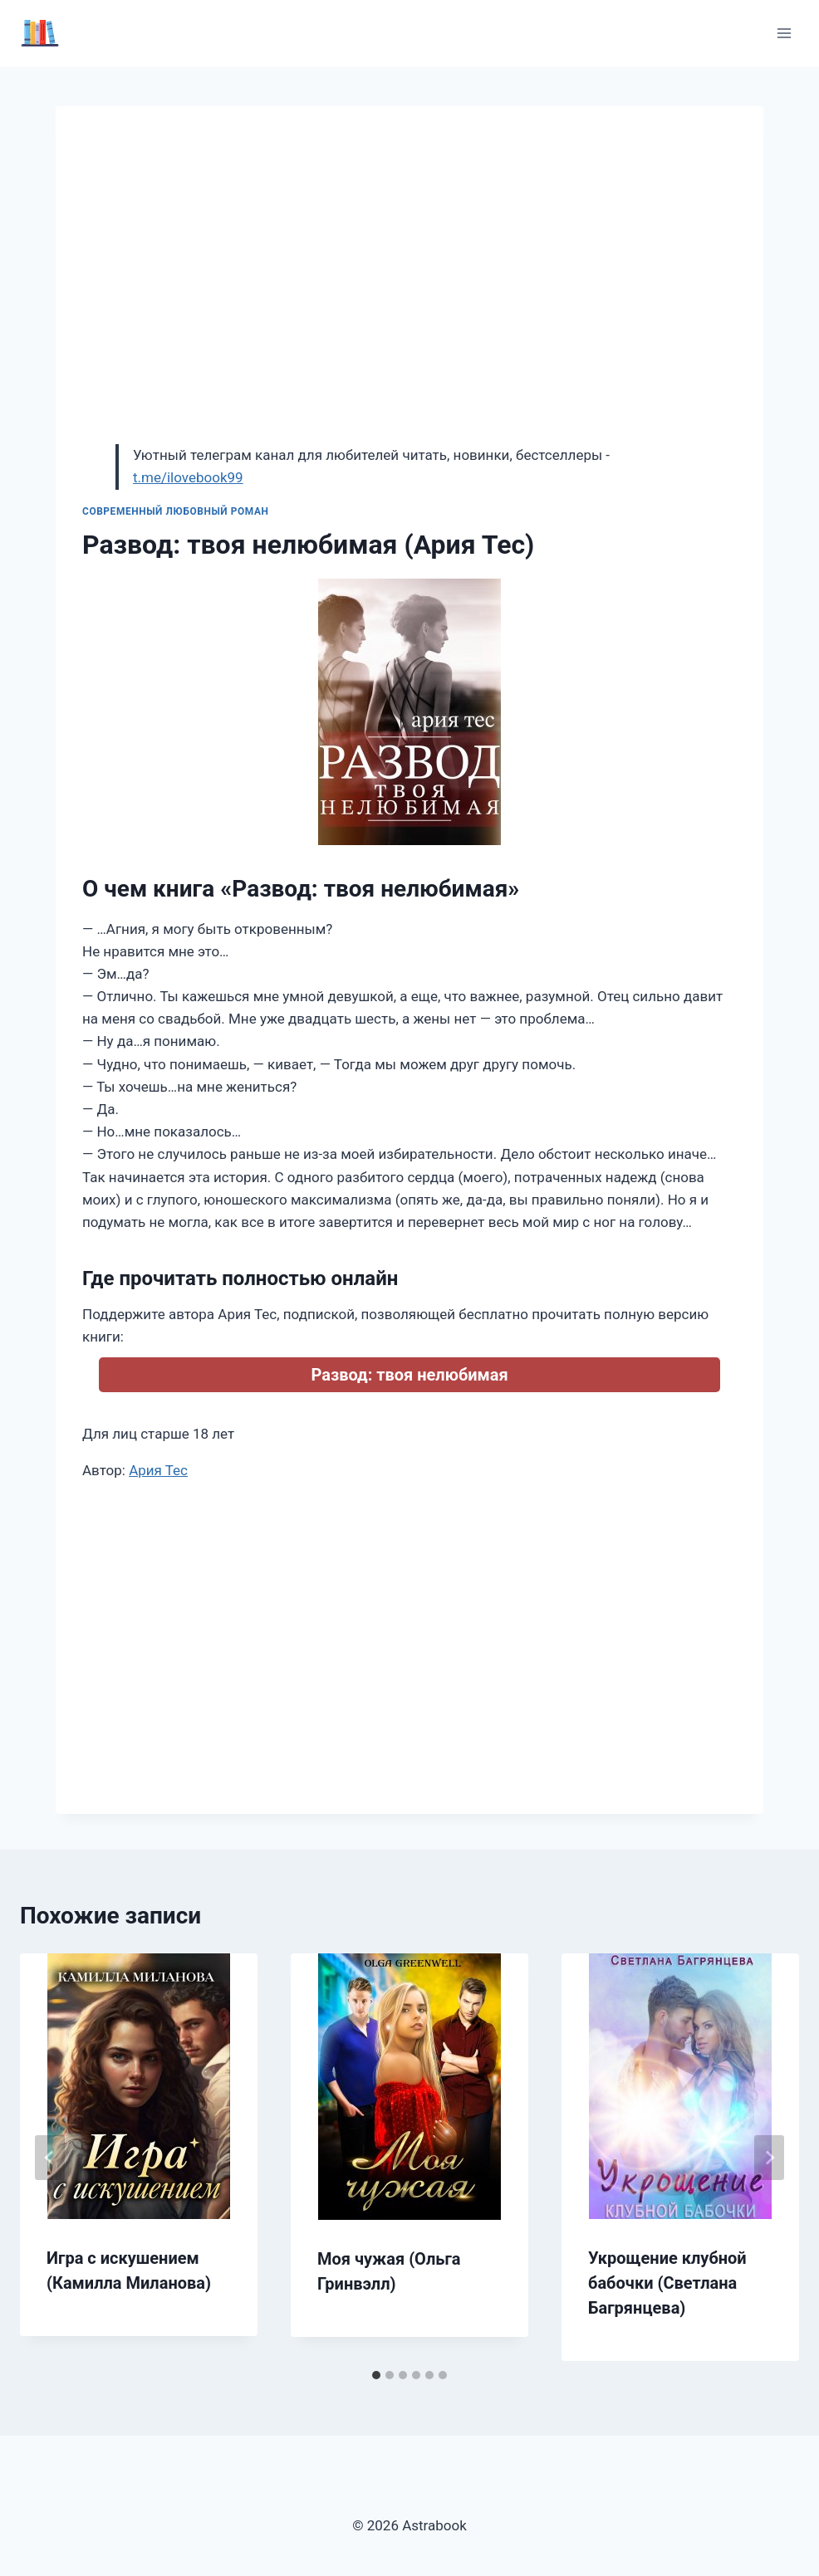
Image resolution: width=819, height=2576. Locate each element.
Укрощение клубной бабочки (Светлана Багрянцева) (667, 2283)
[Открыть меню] (783, 33)
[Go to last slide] (50, 2157)
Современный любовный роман (175, 511)
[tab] (376, 2375)
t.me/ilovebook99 (188, 477)
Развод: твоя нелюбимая (409, 1375)
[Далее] (769, 2157)
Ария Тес (158, 1470)
